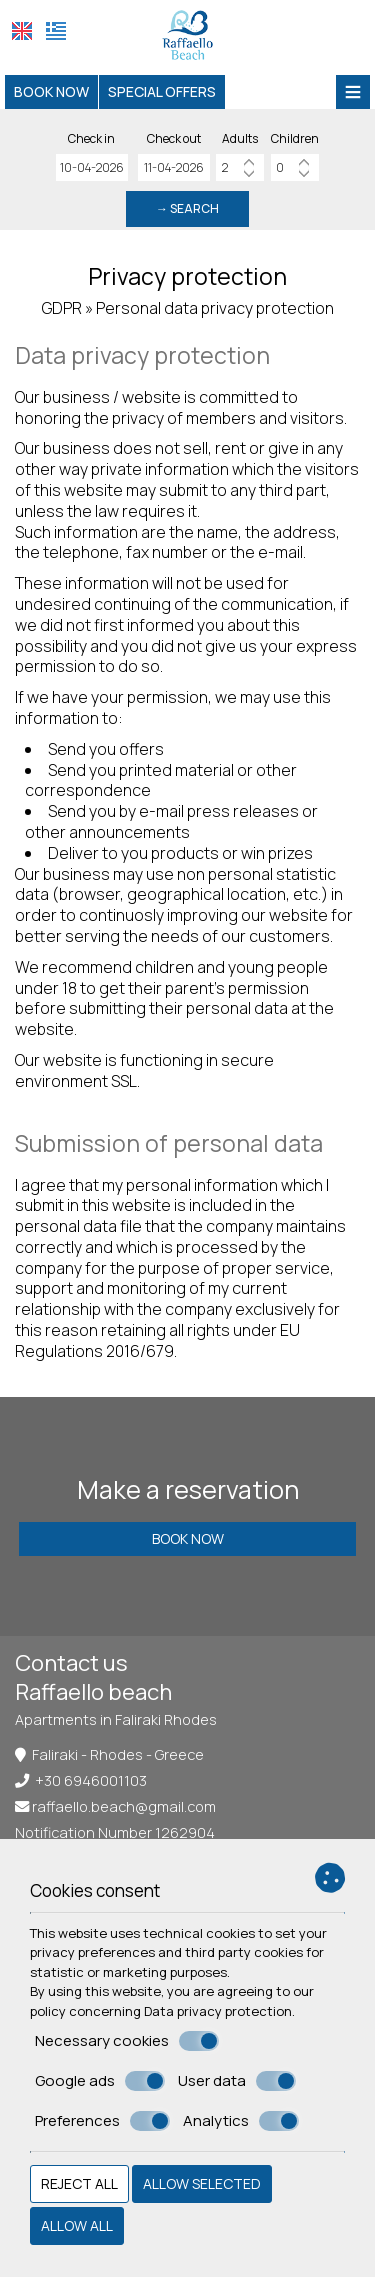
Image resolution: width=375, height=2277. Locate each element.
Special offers (162, 91)
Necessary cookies (127, 2041)
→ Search (187, 208)
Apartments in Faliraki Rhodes (116, 1719)
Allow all (77, 2225)
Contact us (71, 1663)
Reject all (79, 2183)
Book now (51, 91)
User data (237, 2081)
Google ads (100, 2081)
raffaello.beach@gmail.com (124, 1806)
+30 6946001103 (91, 1780)
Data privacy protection (218, 2011)
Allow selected (202, 2183)
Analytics (241, 2121)
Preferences (102, 2121)
